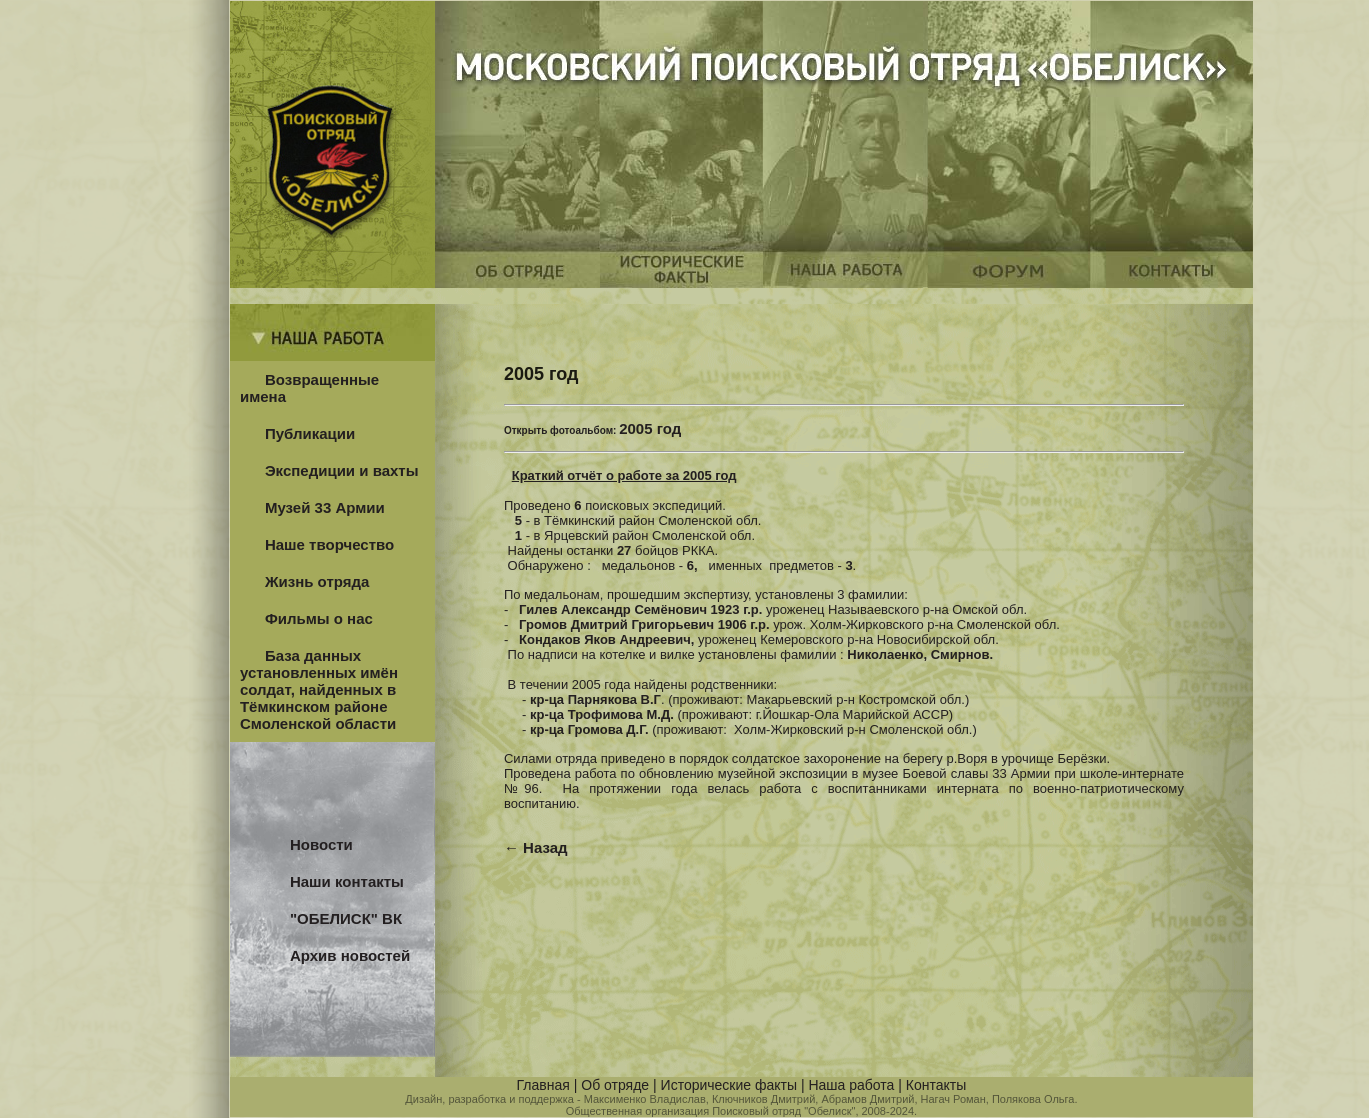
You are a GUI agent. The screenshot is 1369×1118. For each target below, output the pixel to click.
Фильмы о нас (319, 618)
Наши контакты (347, 881)
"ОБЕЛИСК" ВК (346, 918)
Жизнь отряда (317, 581)
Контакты (936, 1085)
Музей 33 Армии (325, 507)
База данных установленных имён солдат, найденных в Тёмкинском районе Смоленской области (319, 689)
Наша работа (851, 1085)
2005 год (650, 428)
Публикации (310, 433)
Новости (321, 844)
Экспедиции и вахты (342, 470)
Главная (543, 1085)
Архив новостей (350, 955)
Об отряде (615, 1085)
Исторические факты (729, 1085)
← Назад (536, 847)
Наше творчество (329, 544)
